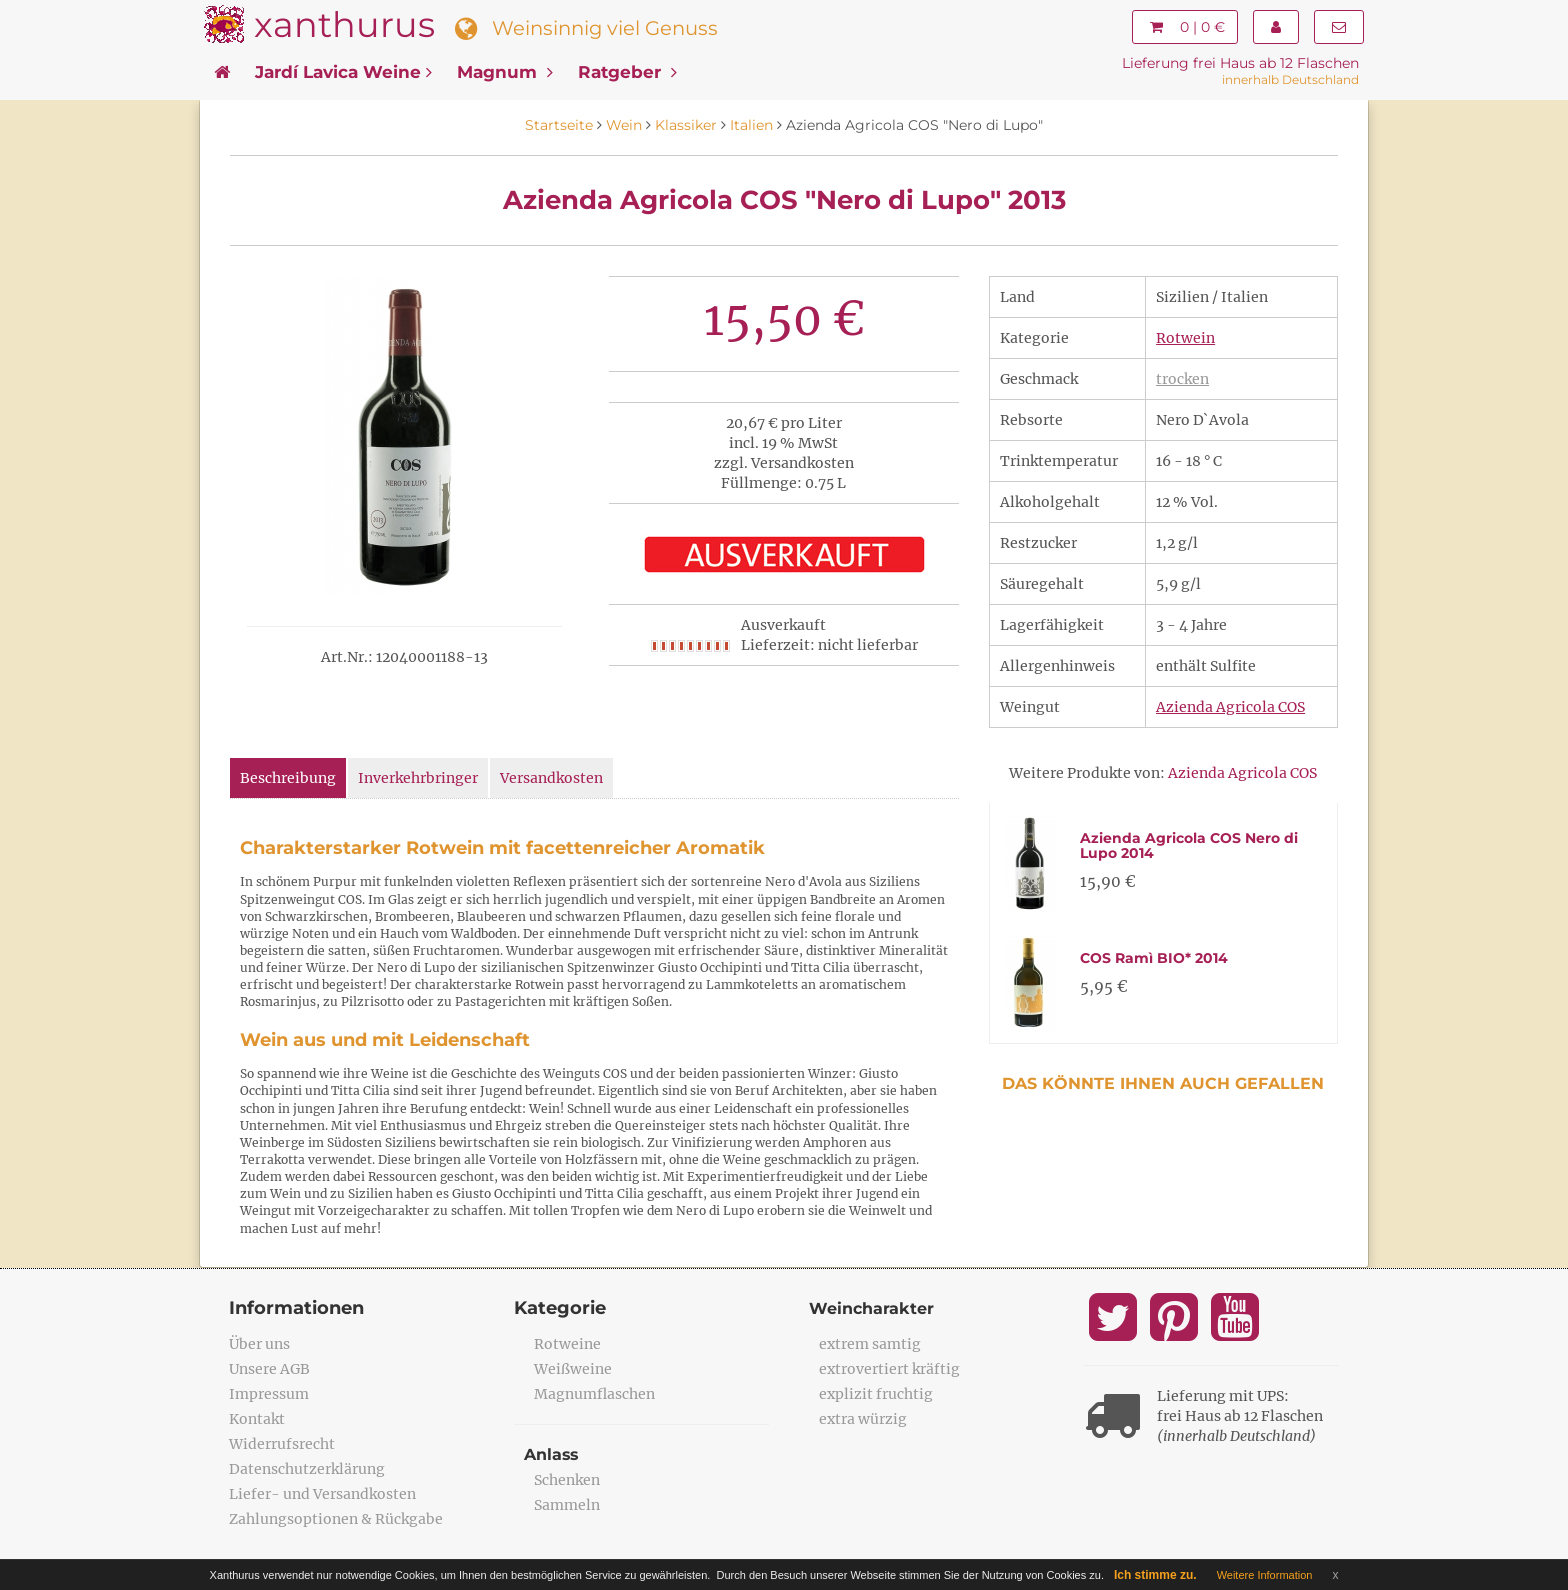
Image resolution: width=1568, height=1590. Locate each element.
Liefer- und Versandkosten (322, 1494)
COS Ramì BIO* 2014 (1154, 958)
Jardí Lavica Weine (343, 72)
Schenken (567, 1480)
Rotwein (1185, 338)
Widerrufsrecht (282, 1444)
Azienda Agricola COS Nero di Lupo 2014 (1189, 845)
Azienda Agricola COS (1230, 707)
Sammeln (567, 1505)
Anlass (552, 1454)
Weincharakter (871, 1308)
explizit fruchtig (876, 1394)
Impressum (269, 1394)
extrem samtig (870, 1344)
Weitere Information (1265, 1575)
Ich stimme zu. (1155, 1575)
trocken (1182, 379)
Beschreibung (288, 778)
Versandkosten (551, 778)
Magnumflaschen (594, 1394)
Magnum (505, 72)
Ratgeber (627, 72)
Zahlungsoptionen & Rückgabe (336, 1519)
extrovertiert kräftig (889, 1369)
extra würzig (863, 1419)
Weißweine (573, 1369)
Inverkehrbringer (418, 778)
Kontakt (257, 1419)
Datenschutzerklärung (307, 1469)
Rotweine (567, 1344)
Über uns (259, 1344)
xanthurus (344, 24)
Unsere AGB (269, 1369)
